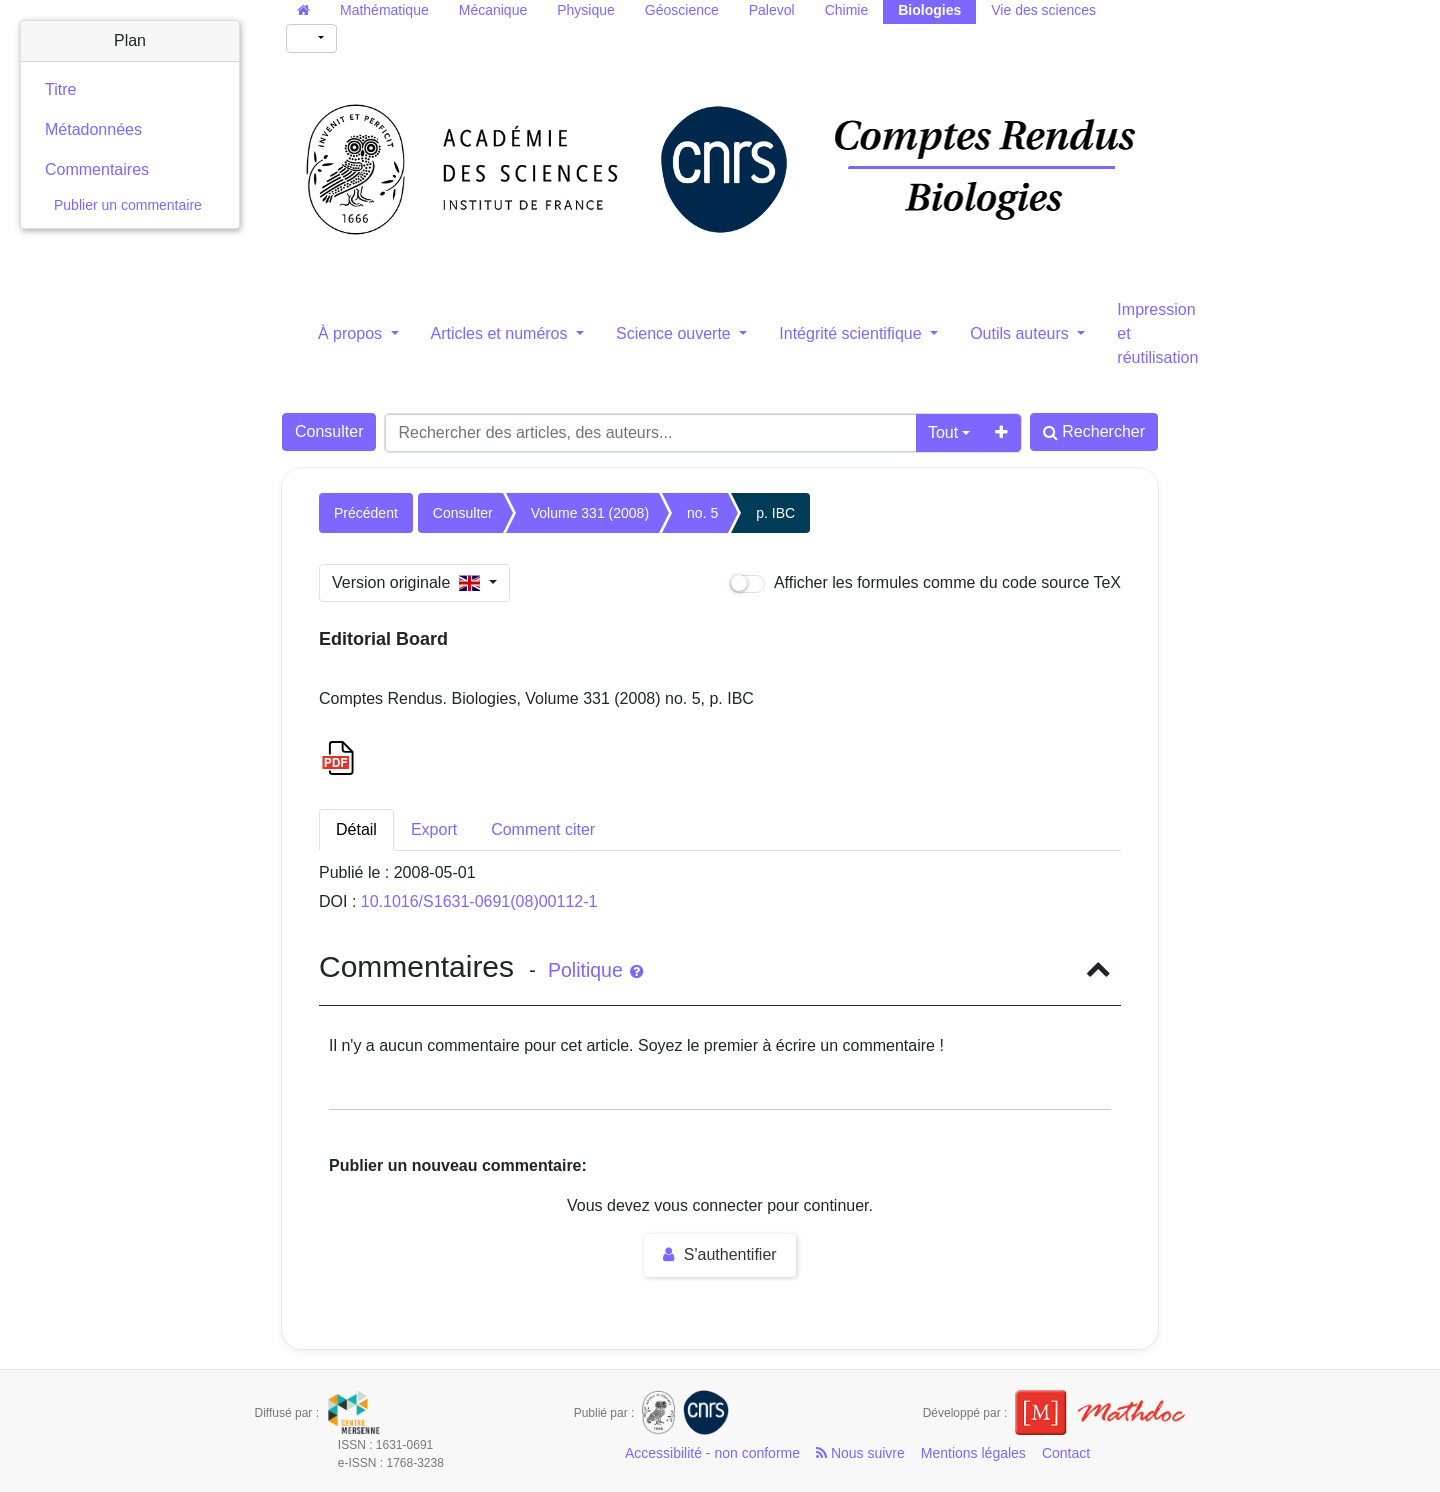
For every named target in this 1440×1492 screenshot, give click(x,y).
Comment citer (543, 829)
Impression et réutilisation (1157, 333)
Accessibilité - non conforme (712, 1453)
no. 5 (702, 513)
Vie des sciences (1043, 10)
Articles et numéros (501, 333)
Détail (356, 829)
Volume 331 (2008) (590, 513)
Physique (586, 10)
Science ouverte (675, 333)
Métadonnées (93, 129)
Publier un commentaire (128, 205)
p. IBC (775, 513)
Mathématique (384, 10)
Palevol (772, 10)
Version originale (408, 582)
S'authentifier (719, 1254)
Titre (60, 89)
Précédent (366, 513)
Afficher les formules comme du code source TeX (925, 583)
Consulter (329, 431)
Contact (1066, 1453)
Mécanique (493, 10)
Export (434, 829)
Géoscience (682, 10)
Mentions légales (973, 1453)
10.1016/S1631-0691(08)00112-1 (479, 901)
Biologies (929, 10)
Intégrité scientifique (852, 333)
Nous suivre (860, 1453)
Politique (595, 970)
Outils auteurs (1021, 333)
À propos (352, 333)
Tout (943, 432)
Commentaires (97, 169)
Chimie (847, 10)
